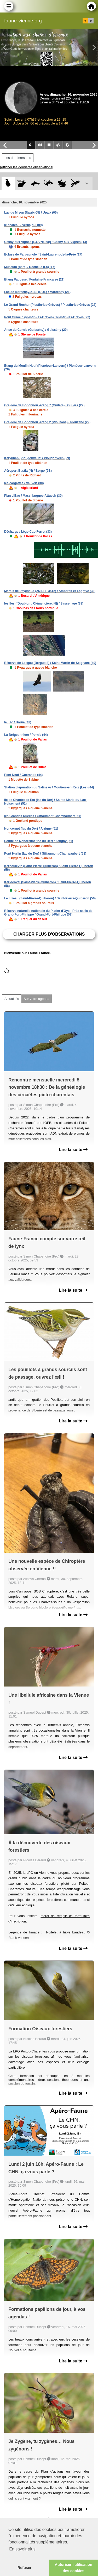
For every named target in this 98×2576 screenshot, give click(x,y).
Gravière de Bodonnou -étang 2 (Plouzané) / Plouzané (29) (47, 422)
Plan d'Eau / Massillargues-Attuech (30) (33, 495)
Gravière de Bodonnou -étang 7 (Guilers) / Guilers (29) (44, 405)
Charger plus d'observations (49, 934)
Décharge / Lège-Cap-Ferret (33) (28, 531)
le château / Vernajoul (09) (23, 225)
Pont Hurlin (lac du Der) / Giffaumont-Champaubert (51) (45, 853)
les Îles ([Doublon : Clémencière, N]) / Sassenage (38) (43, 603)
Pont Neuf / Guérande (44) (23, 775)
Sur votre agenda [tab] (36, 999)
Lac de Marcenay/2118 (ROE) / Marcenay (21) (37, 292)
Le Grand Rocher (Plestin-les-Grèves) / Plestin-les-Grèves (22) (50, 305)
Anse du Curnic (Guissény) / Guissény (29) (36, 330)
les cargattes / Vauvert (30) (24, 483)
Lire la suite (73, 1149)
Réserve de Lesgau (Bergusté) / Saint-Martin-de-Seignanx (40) (50, 663)
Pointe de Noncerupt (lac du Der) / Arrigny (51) (38, 841)
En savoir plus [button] (22, 2549)
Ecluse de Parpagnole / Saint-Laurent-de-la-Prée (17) (43, 254)
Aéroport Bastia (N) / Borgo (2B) (28, 470)
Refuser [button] (25, 2568)
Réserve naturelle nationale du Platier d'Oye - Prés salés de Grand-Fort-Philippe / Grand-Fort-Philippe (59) (48, 912)
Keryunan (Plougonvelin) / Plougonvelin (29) (37, 458)
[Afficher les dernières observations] (26, 167)
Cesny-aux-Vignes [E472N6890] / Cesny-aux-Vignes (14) (45, 242)
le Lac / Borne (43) (17, 722)
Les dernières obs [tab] (17, 158)
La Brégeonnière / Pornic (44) (26, 735)
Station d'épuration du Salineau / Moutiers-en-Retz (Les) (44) (49, 787)
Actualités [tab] (11, 999)
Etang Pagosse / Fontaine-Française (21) (34, 279)
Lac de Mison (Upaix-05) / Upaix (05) (31, 212)
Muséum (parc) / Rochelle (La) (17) (29, 267)
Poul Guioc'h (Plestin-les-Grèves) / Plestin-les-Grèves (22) (47, 317)
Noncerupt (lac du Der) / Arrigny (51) (31, 828)
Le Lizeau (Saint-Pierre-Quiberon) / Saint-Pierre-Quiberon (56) (50, 898)
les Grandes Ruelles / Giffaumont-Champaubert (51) (42, 816)
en (91, 21)
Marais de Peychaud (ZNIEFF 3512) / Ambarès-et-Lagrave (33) (49, 591)
